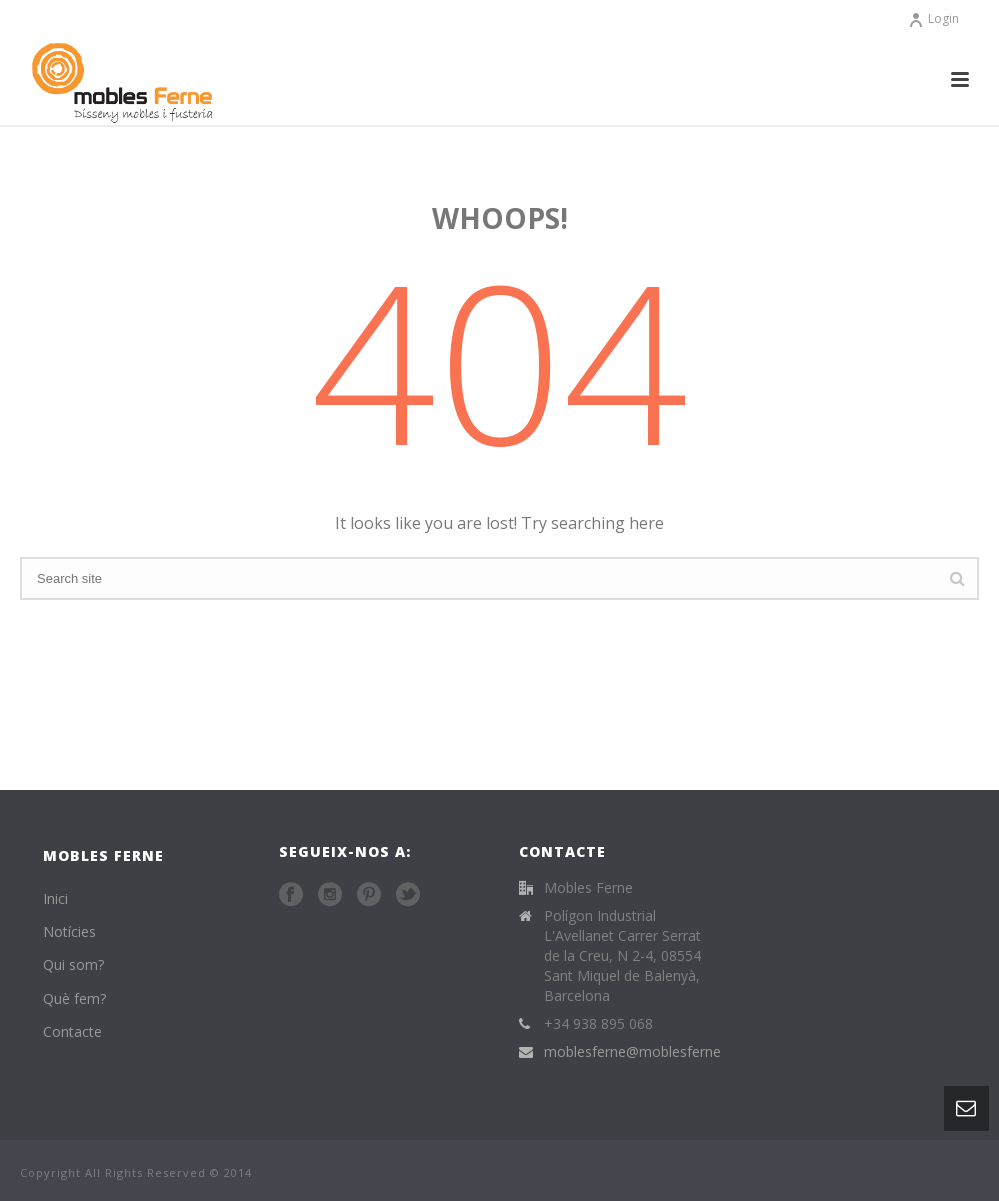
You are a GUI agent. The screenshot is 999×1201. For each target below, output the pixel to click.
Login (933, 18)
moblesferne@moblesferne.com (648, 1052)
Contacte (72, 1031)
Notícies (69, 931)
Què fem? (74, 998)
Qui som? (73, 964)
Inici (55, 898)
